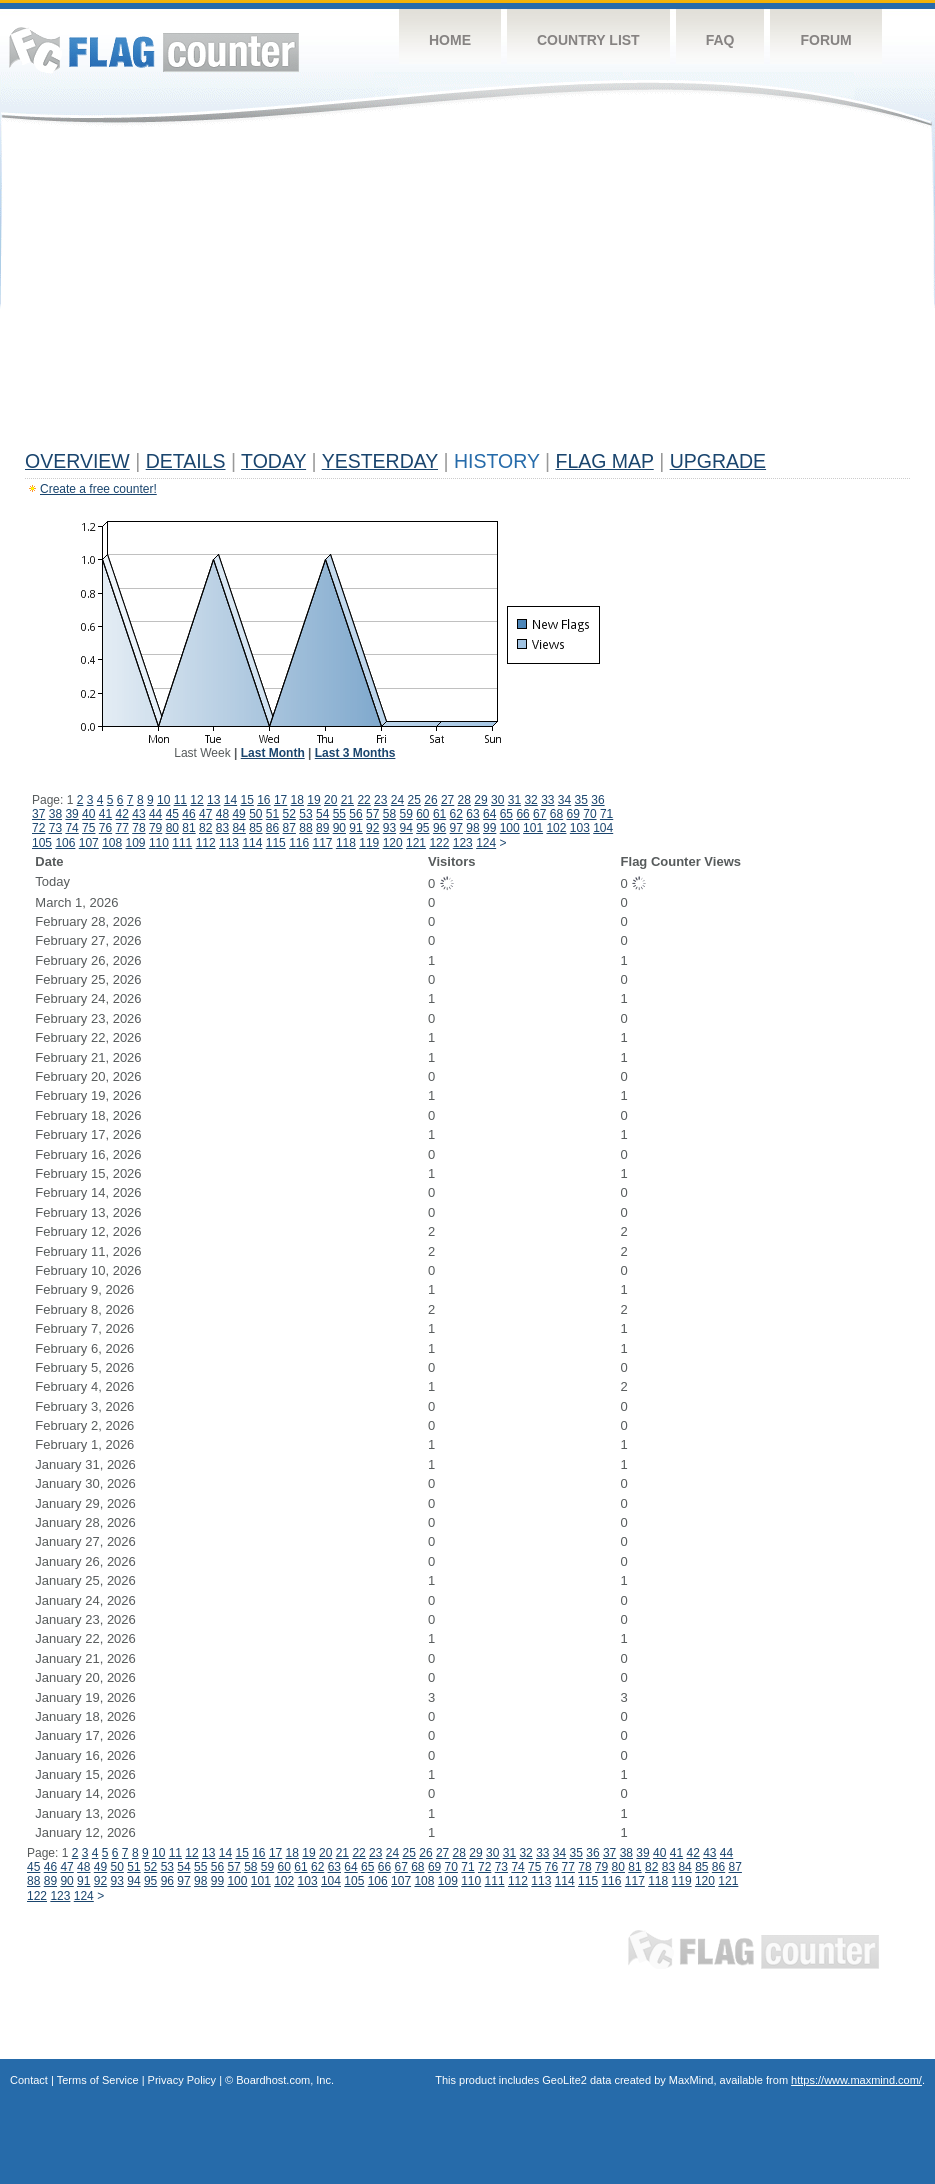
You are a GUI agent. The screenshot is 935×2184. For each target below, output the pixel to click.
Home (450, 40)
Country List (588, 40)
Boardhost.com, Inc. (285, 2080)
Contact (29, 2080)
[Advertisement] (467, 292)
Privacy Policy (182, 2080)
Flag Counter (154, 49)
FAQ (720, 40)
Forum (825, 40)
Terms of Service (98, 2080)
